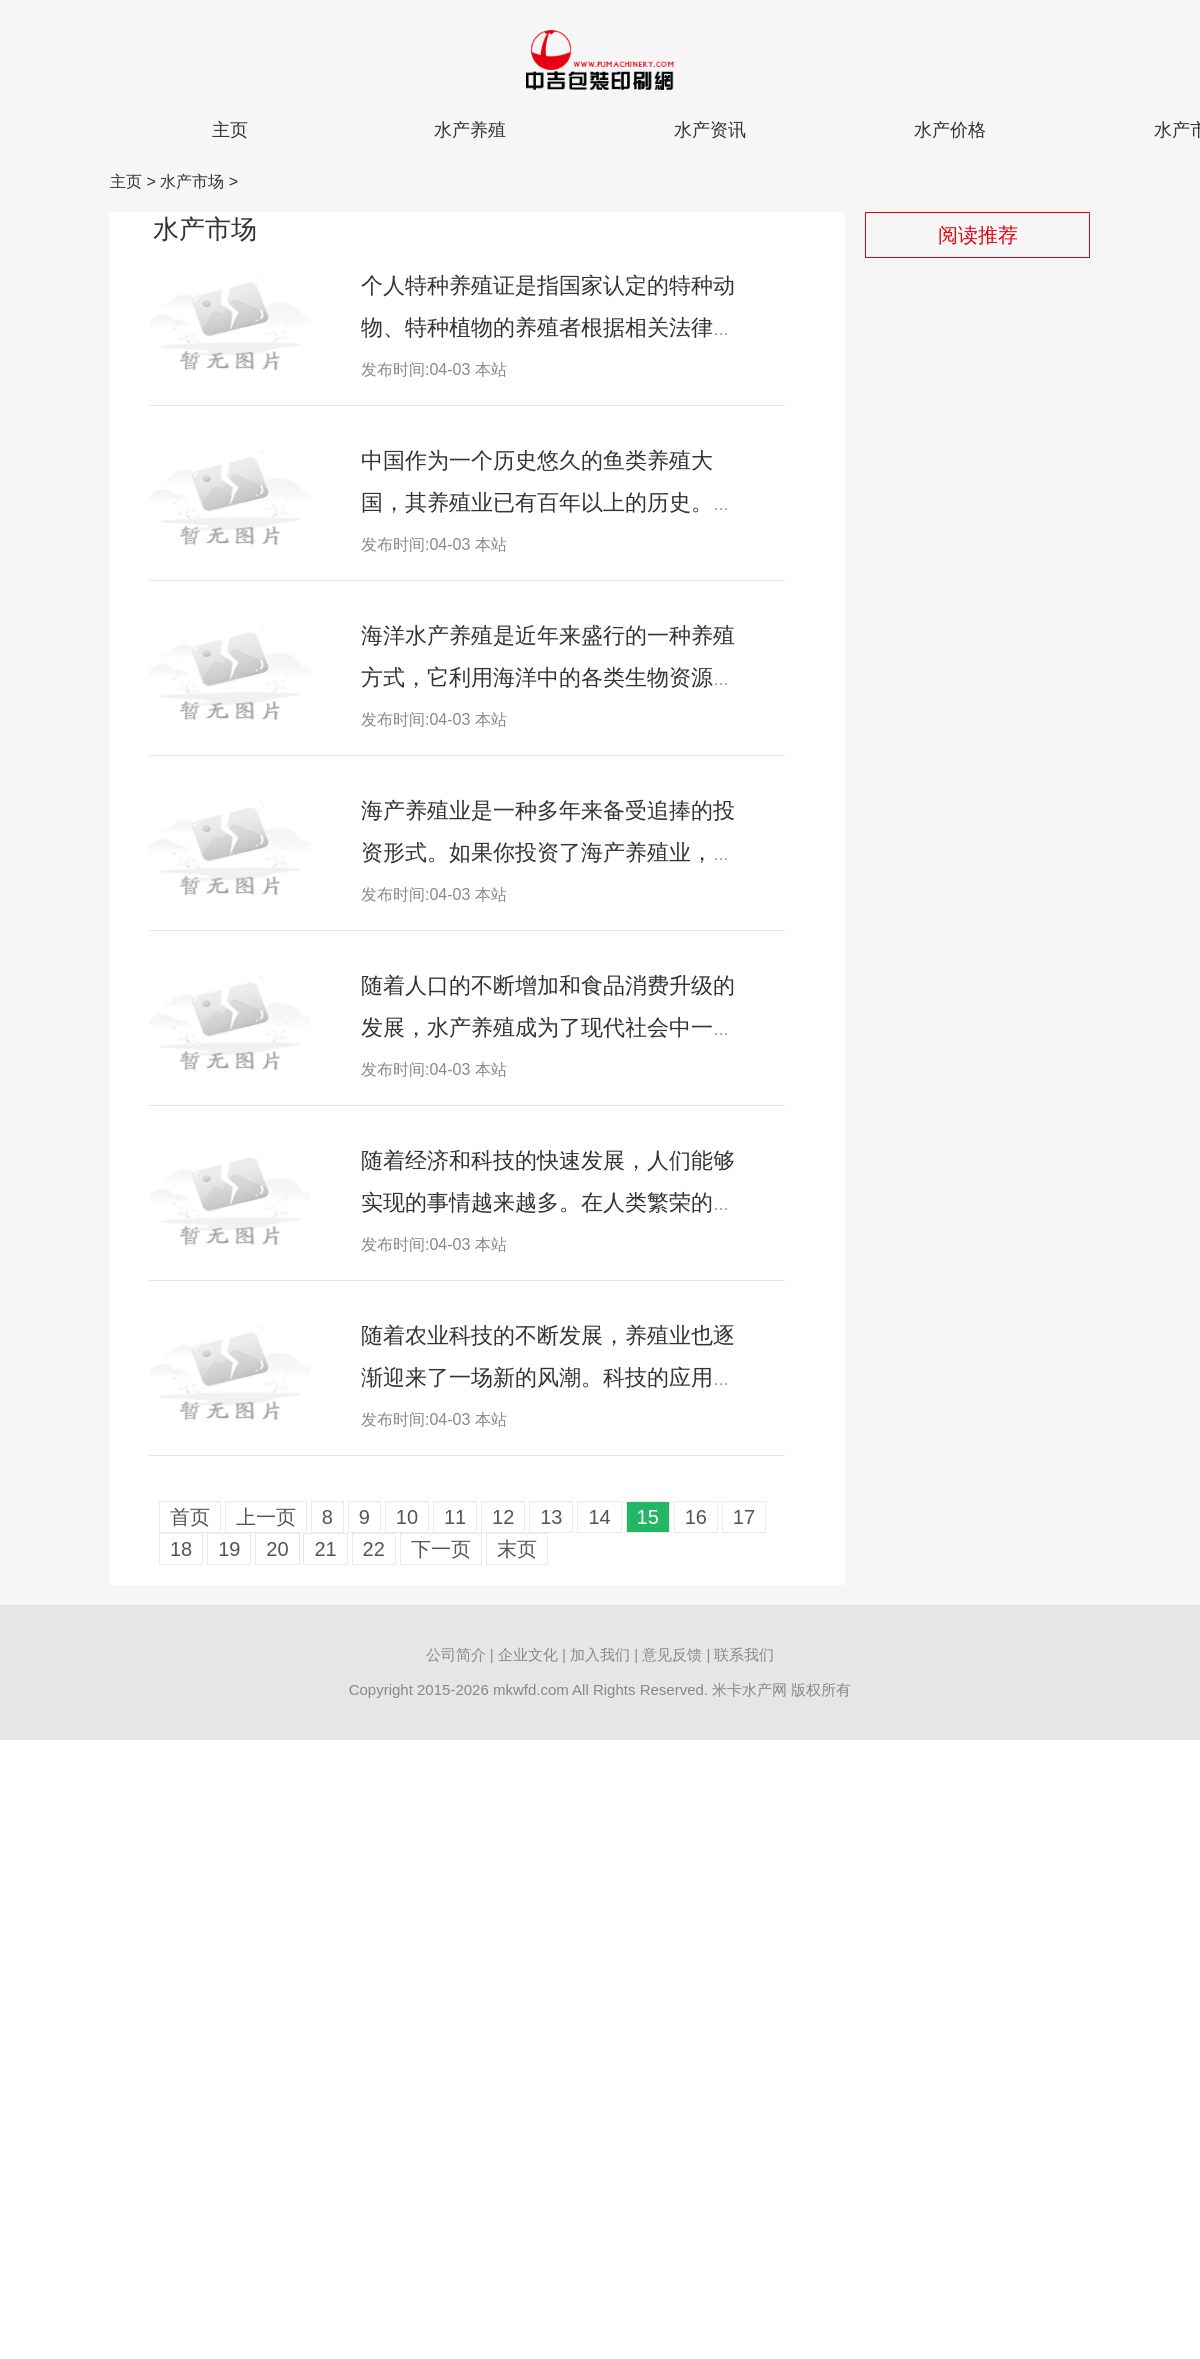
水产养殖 (470, 130)
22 (374, 1549)
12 (503, 1517)
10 (407, 1517)
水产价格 (950, 130)
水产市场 (192, 181)
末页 (517, 1549)
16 (696, 1517)
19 (229, 1549)
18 (181, 1549)
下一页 (441, 1549)
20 (277, 1549)
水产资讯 (710, 130)
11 (455, 1517)
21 (325, 1549)
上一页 (266, 1517)
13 (551, 1517)
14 (599, 1517)
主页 (230, 130)
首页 (190, 1517)
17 (744, 1517)
